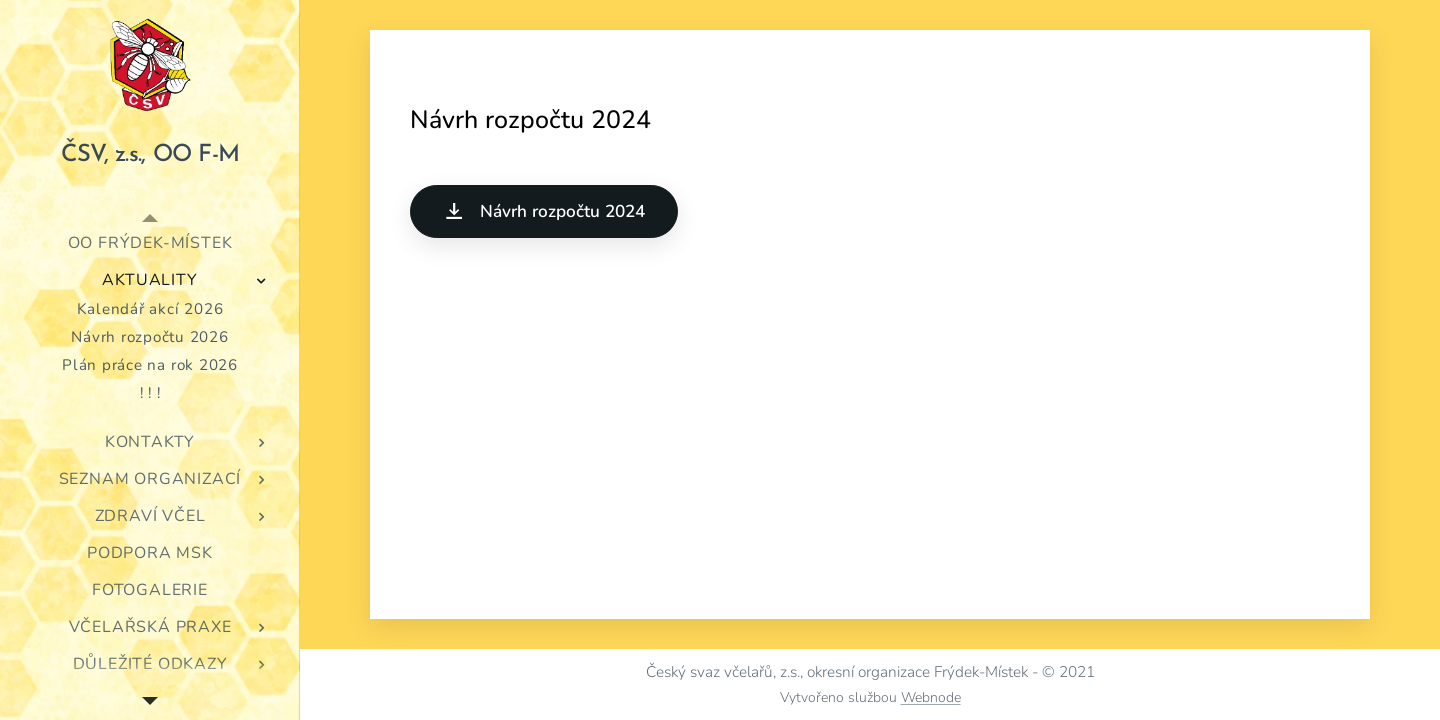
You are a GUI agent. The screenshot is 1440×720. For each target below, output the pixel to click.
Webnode (931, 697)
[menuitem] (150, 243)
